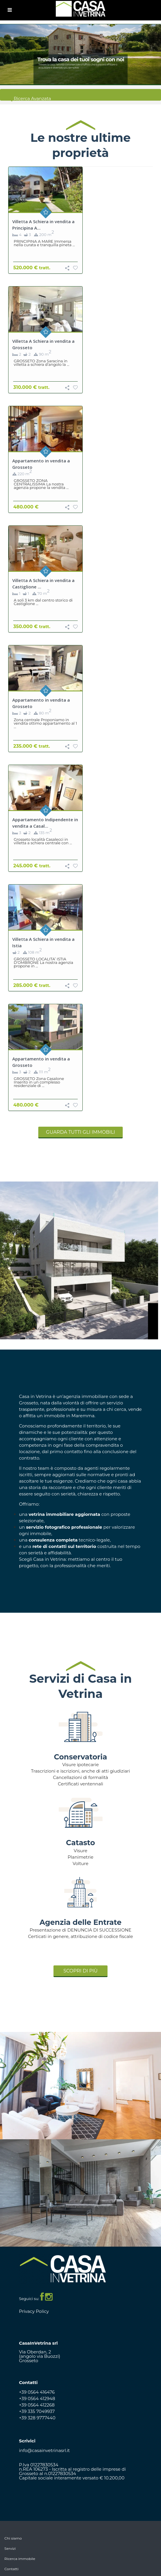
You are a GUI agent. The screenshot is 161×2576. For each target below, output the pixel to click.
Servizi (10, 2548)
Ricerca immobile (19, 2558)
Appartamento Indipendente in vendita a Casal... (45, 823)
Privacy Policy (34, 2311)
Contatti (11, 2569)
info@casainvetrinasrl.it (44, 2450)
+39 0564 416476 (37, 2392)
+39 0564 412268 (37, 2405)
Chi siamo (13, 2538)
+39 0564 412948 (37, 2398)
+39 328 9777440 (37, 2418)
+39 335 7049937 (37, 2411)
